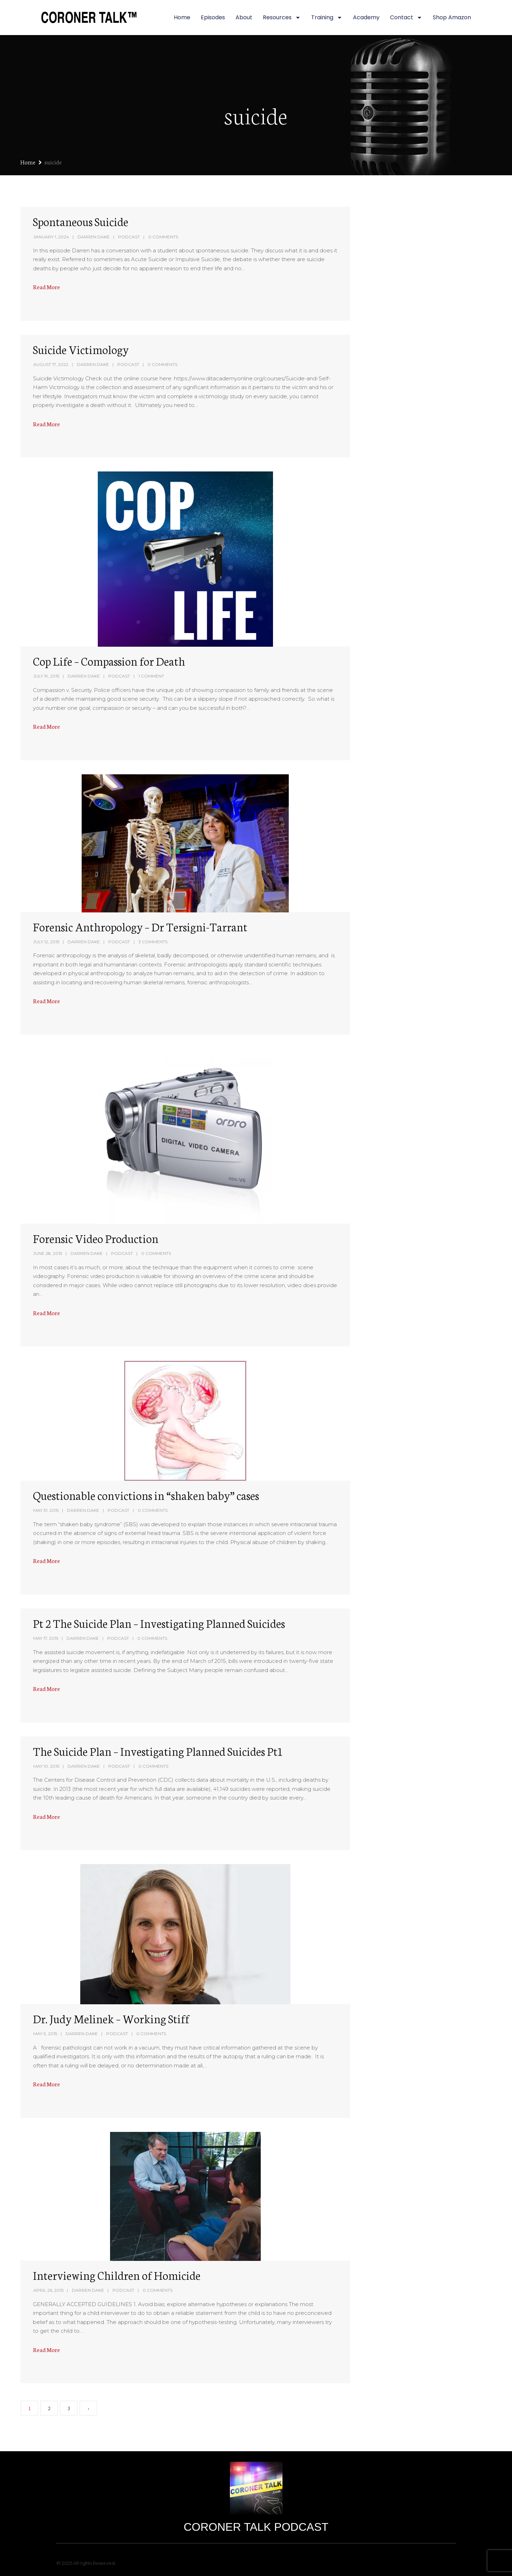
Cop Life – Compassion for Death (109, 661)
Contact (406, 17)
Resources (282, 17)
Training (326, 17)
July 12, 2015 (46, 941)
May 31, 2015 (46, 1510)
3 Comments (153, 941)
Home (182, 17)
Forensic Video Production (95, 1238)
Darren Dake (93, 236)
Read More (46, 287)
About (243, 17)
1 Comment (151, 676)
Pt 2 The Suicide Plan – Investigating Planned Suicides (159, 1623)
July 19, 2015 (46, 676)
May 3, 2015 (45, 2033)
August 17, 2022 (50, 364)
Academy (366, 17)
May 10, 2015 (46, 1766)
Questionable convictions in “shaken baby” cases (146, 1495)
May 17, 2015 (45, 1638)
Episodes (213, 17)
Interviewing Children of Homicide (116, 2275)
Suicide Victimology (81, 349)
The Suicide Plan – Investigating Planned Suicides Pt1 (157, 1751)
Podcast (129, 236)
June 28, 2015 (47, 1253)
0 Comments (163, 236)
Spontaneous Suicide (80, 221)
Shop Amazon (452, 17)
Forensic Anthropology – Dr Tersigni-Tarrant (140, 926)
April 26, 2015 (48, 2290)
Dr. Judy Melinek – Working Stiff (111, 2018)
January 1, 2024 (51, 236)
